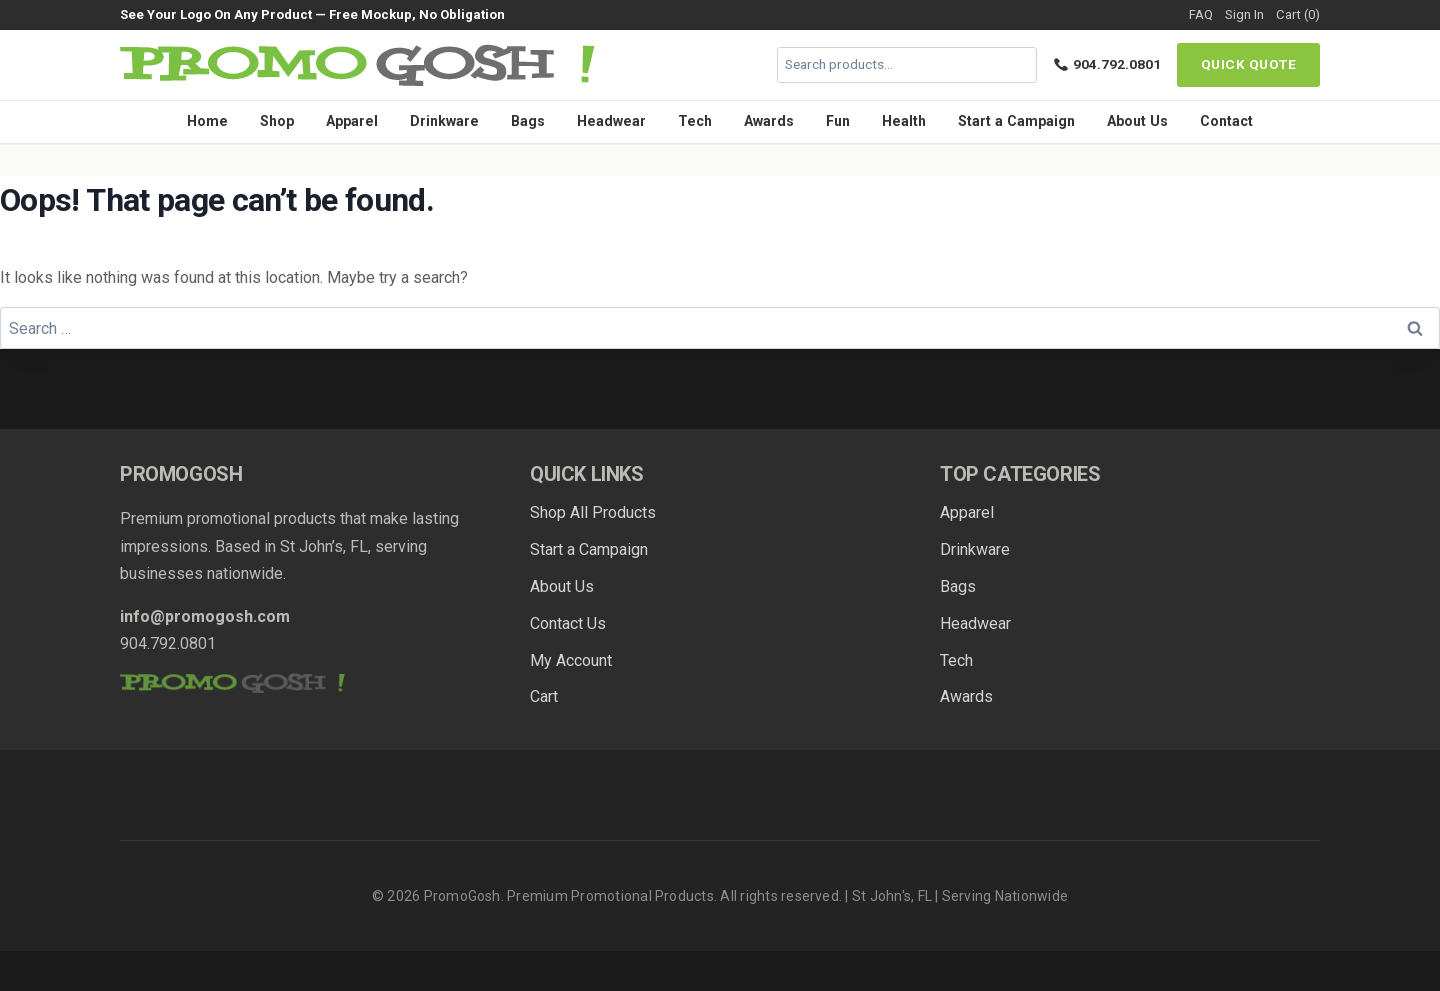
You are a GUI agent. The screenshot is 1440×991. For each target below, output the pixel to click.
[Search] (1019, 65)
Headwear (611, 121)
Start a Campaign (1016, 121)
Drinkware (444, 121)
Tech (695, 121)
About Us (1137, 121)
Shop (277, 121)
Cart (544, 696)
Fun (838, 121)
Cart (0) (1298, 15)
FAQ (1201, 15)
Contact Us (568, 623)
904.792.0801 (1107, 64)
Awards (769, 121)
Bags (528, 121)
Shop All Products (593, 512)
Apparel (352, 121)
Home (207, 121)
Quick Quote (1249, 64)
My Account (571, 660)
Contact (1226, 121)
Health (904, 121)
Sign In (1244, 15)
